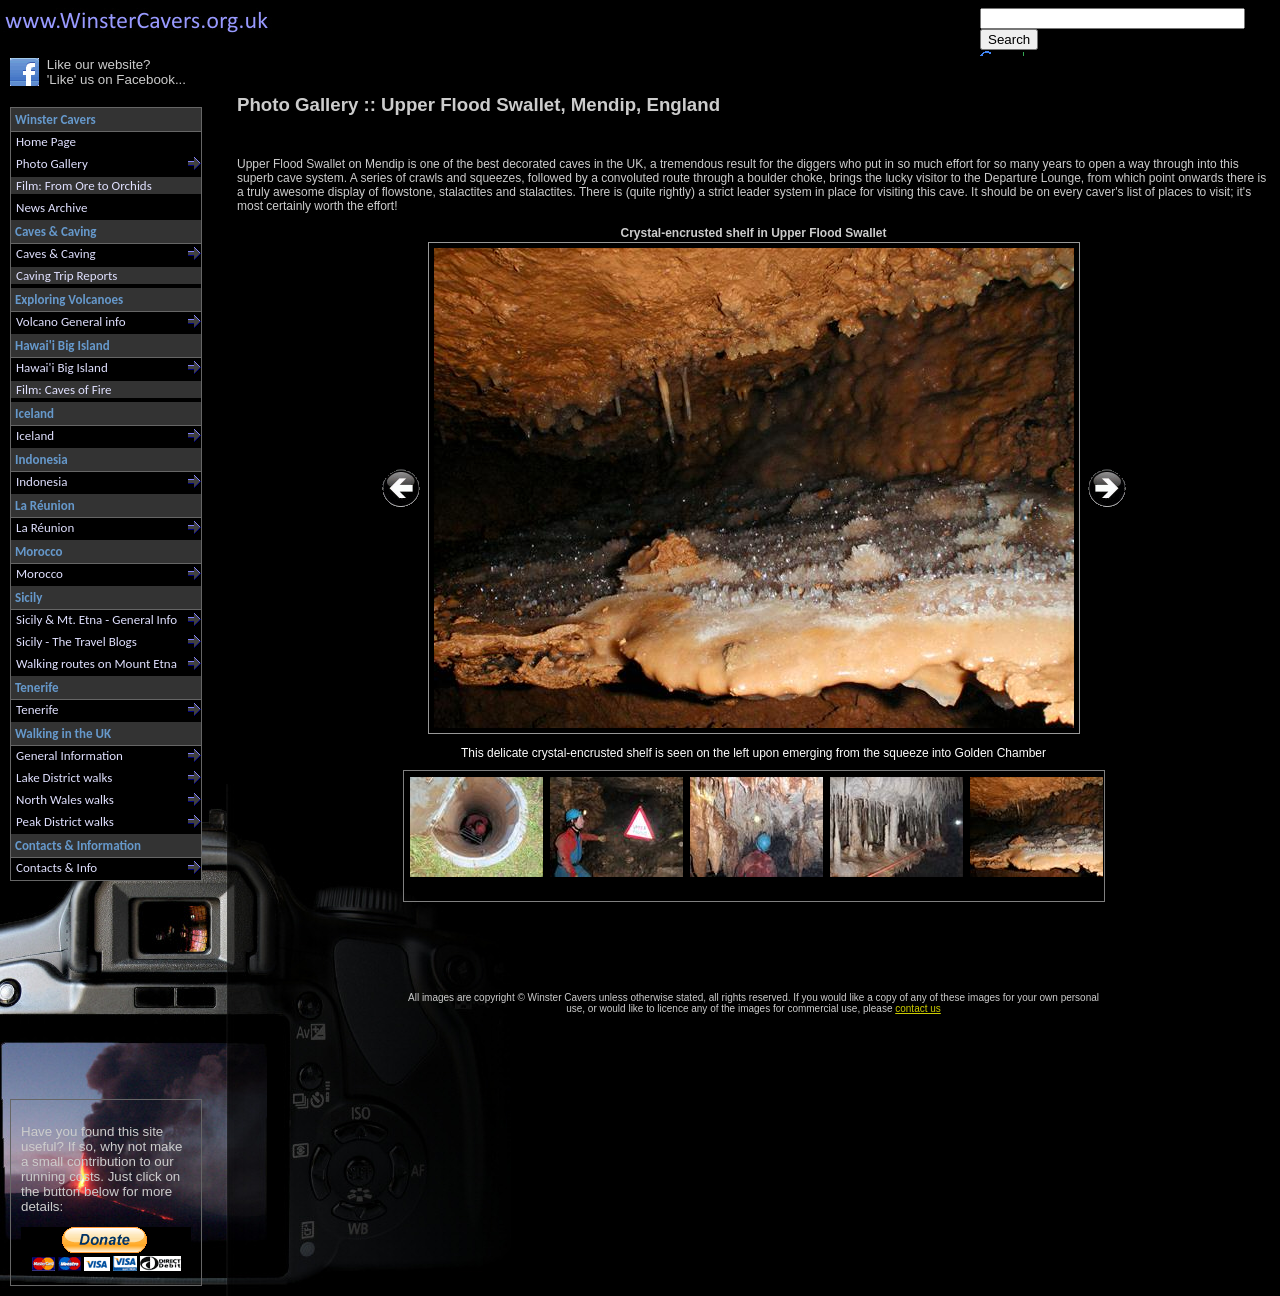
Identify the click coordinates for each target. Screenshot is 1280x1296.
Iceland (35, 435)
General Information (69, 755)
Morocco (39, 573)
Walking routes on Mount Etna (96, 663)
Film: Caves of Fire (63, 389)
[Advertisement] (97, 985)
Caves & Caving (56, 253)
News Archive (51, 207)
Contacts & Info (56, 867)
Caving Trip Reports (66, 275)
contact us (918, 1008)
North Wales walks (65, 799)
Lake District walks (64, 777)
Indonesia (41, 481)
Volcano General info (71, 321)
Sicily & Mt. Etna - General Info (96, 619)
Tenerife (37, 709)
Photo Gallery (52, 163)
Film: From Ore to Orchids (84, 185)
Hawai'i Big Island (62, 367)
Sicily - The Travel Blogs (76, 641)
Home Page (46, 141)
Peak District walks (65, 821)
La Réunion (45, 527)
